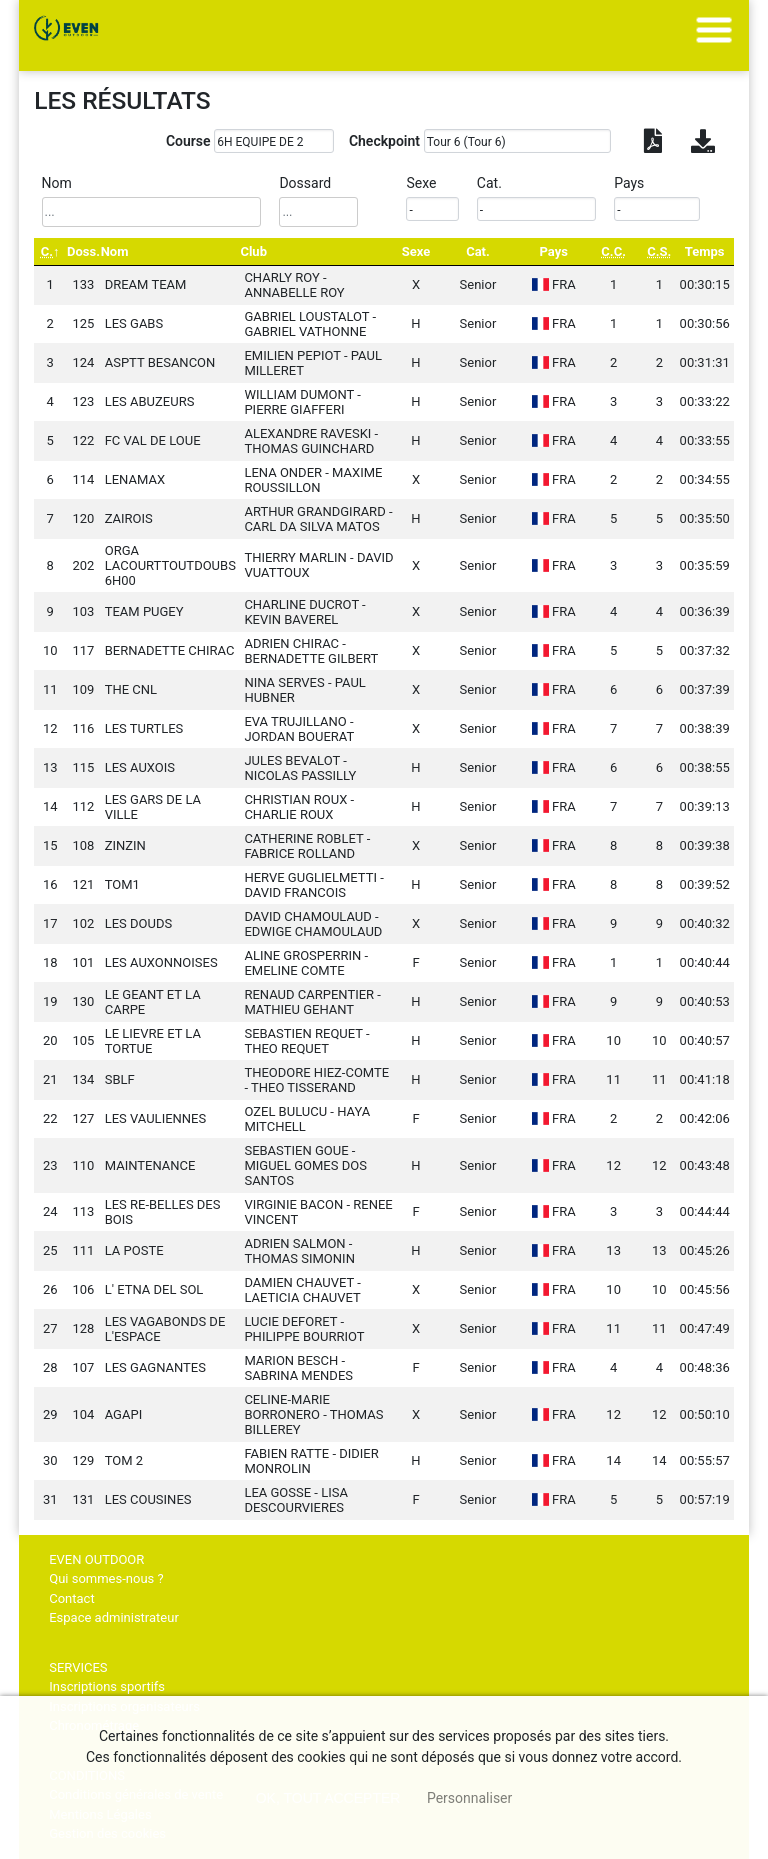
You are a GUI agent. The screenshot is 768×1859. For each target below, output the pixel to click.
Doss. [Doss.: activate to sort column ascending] (83, 251)
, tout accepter (328, 1798)
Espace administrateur (114, 1617)
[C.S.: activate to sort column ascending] (659, 251)
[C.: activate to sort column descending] (50, 251)
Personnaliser (469, 1798)
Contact (71, 1598)
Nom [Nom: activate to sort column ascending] (115, 251)
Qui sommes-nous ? (106, 1578)
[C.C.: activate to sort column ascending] (613, 251)
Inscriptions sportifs (107, 1686)
